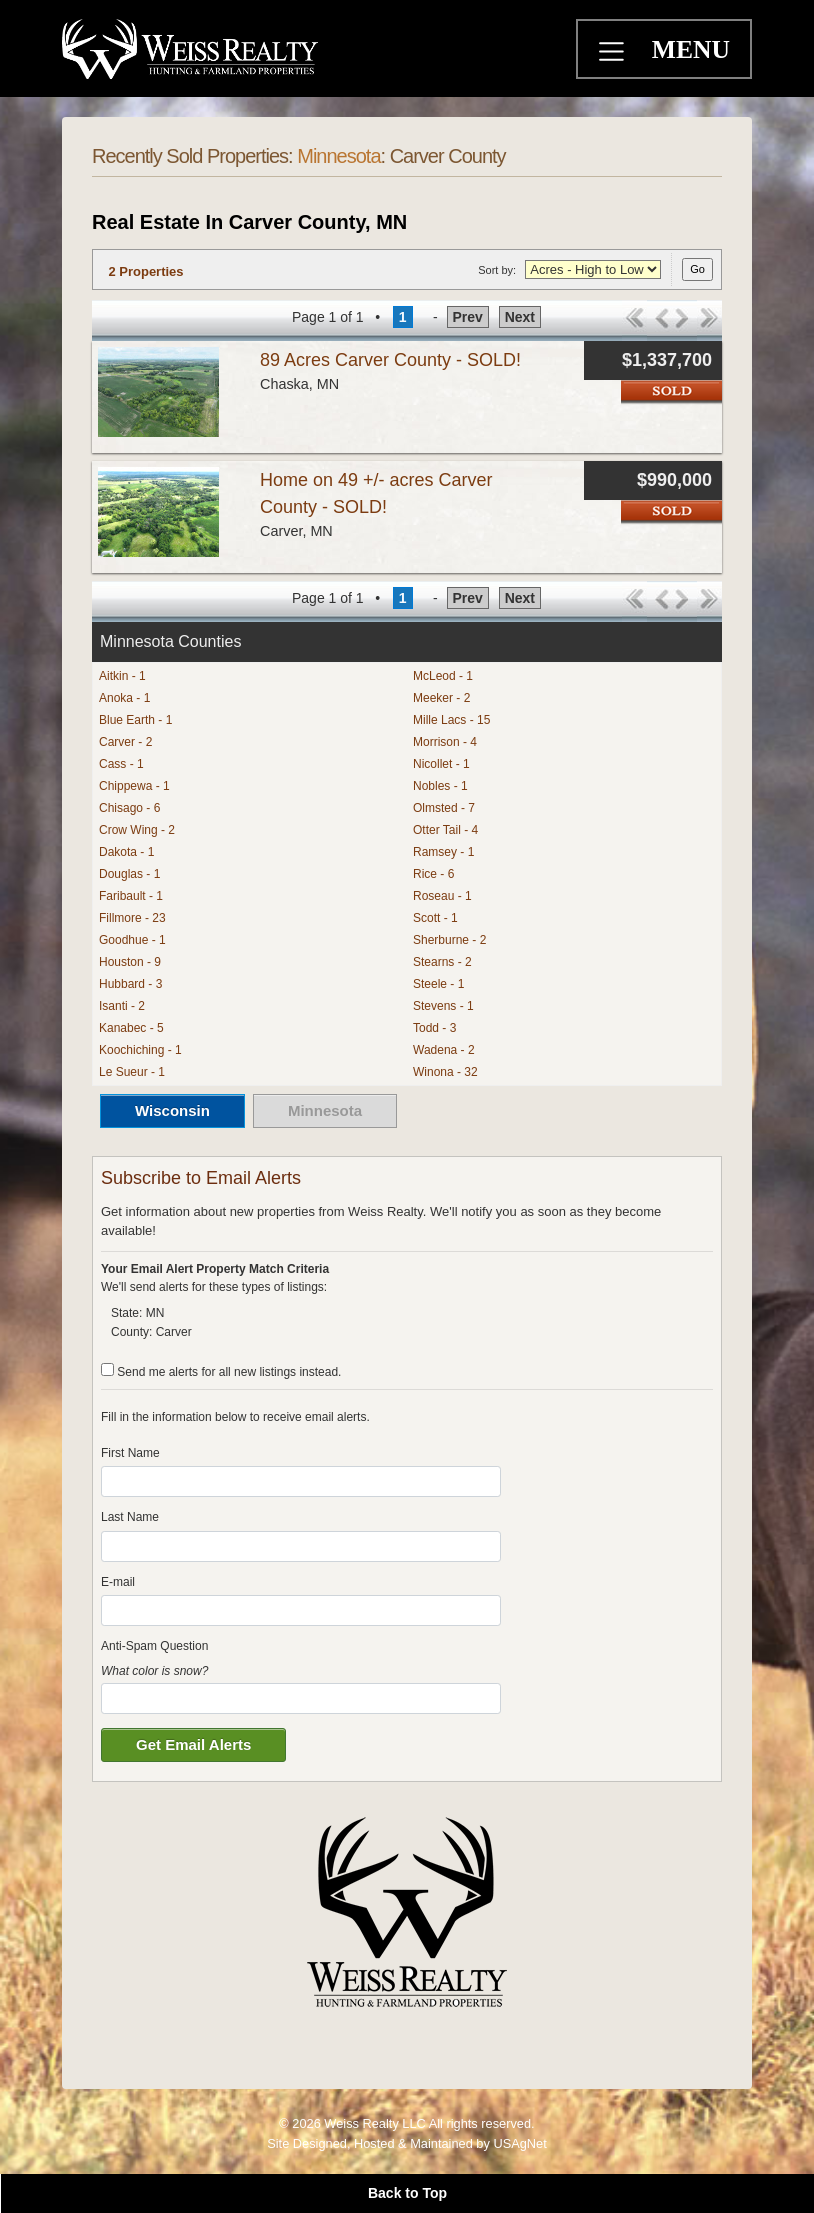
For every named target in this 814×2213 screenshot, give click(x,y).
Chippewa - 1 (134, 786)
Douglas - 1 (129, 874)
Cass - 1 (121, 764)
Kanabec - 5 (131, 1028)
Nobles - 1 (440, 786)
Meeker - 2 (441, 698)
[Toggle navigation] (614, 54)
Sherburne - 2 (449, 940)
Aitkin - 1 (122, 676)
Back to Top (407, 2193)
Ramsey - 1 (443, 852)
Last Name (130, 1517)
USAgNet (519, 2143)
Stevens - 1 (443, 1006)
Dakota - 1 (126, 852)
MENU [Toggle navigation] (691, 49)
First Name (130, 1453)
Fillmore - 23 (132, 918)
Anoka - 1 (124, 698)
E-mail (118, 1582)
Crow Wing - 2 (137, 830)
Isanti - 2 (122, 1006)
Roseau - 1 (442, 896)
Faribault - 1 (131, 896)
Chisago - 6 (129, 808)
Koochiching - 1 (140, 1050)
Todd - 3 (434, 1028)
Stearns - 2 (442, 962)
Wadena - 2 (444, 1050)
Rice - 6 (433, 874)
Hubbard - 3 (130, 984)
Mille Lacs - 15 (451, 720)
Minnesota (338, 156)
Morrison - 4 (445, 742)
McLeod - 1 (443, 676)
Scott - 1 (435, 918)
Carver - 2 (125, 742)
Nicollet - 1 (441, 764)
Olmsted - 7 (444, 808)
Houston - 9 (130, 962)
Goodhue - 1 (132, 940)
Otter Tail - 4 (445, 830)
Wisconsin (172, 1110)
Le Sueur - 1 (132, 1072)
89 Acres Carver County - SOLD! (390, 360)
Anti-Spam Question (154, 1646)
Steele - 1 (438, 984)
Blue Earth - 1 (135, 720)
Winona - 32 (445, 1072)
